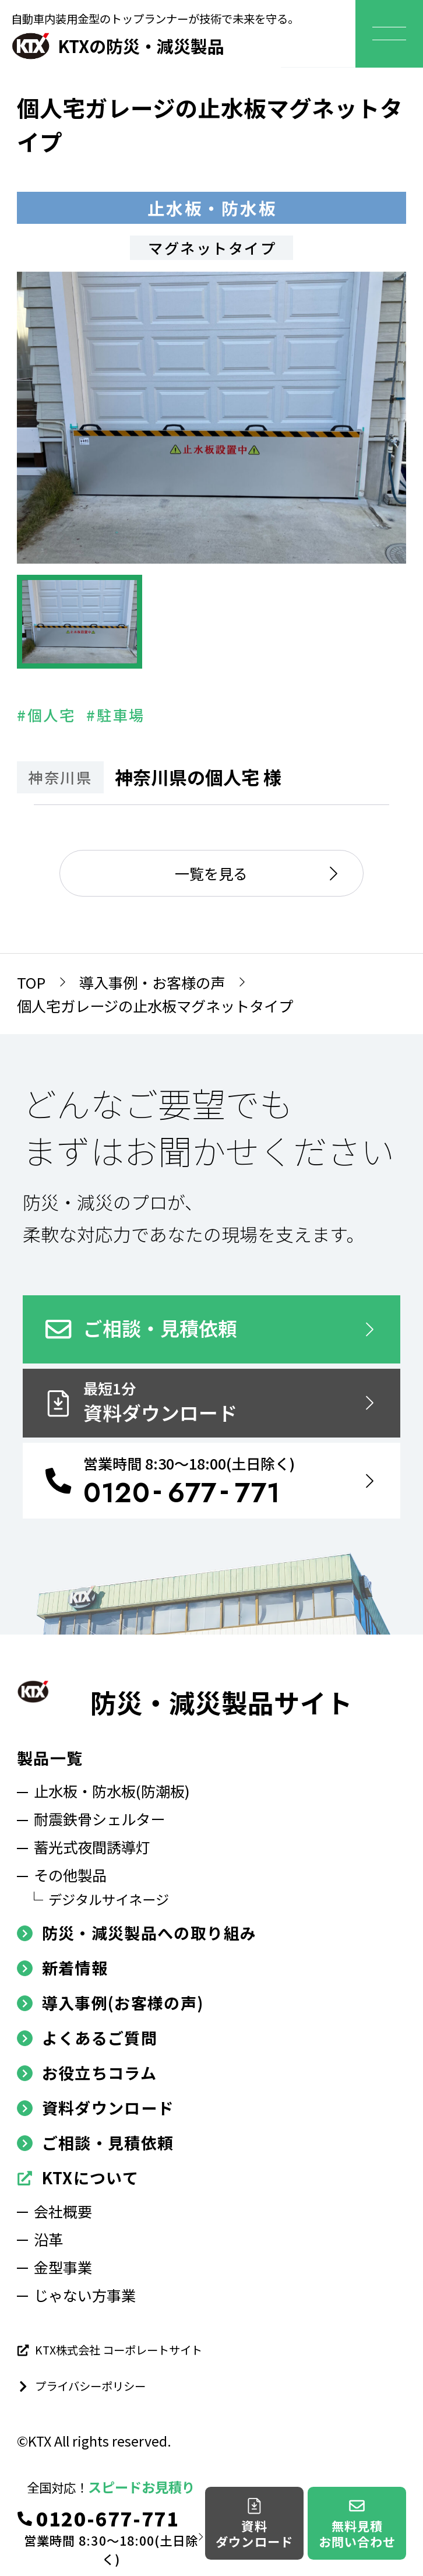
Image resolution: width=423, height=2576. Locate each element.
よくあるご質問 (87, 2037)
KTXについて (78, 2177)
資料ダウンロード (95, 2107)
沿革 (48, 2239)
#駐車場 (115, 714)
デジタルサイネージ (108, 1899)
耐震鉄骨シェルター (99, 1818)
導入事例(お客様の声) (110, 2002)
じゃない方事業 (85, 2295)
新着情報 (62, 1967)
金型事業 (63, 2267)
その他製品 (70, 1874)
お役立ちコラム (87, 2072)
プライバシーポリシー (81, 2386)
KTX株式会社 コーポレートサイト (109, 2350)
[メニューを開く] (389, 34)
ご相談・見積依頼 (95, 2142)
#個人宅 (46, 714)
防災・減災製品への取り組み (136, 1932)
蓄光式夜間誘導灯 (92, 1846)
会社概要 (63, 2211)
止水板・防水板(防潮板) (112, 1790)
